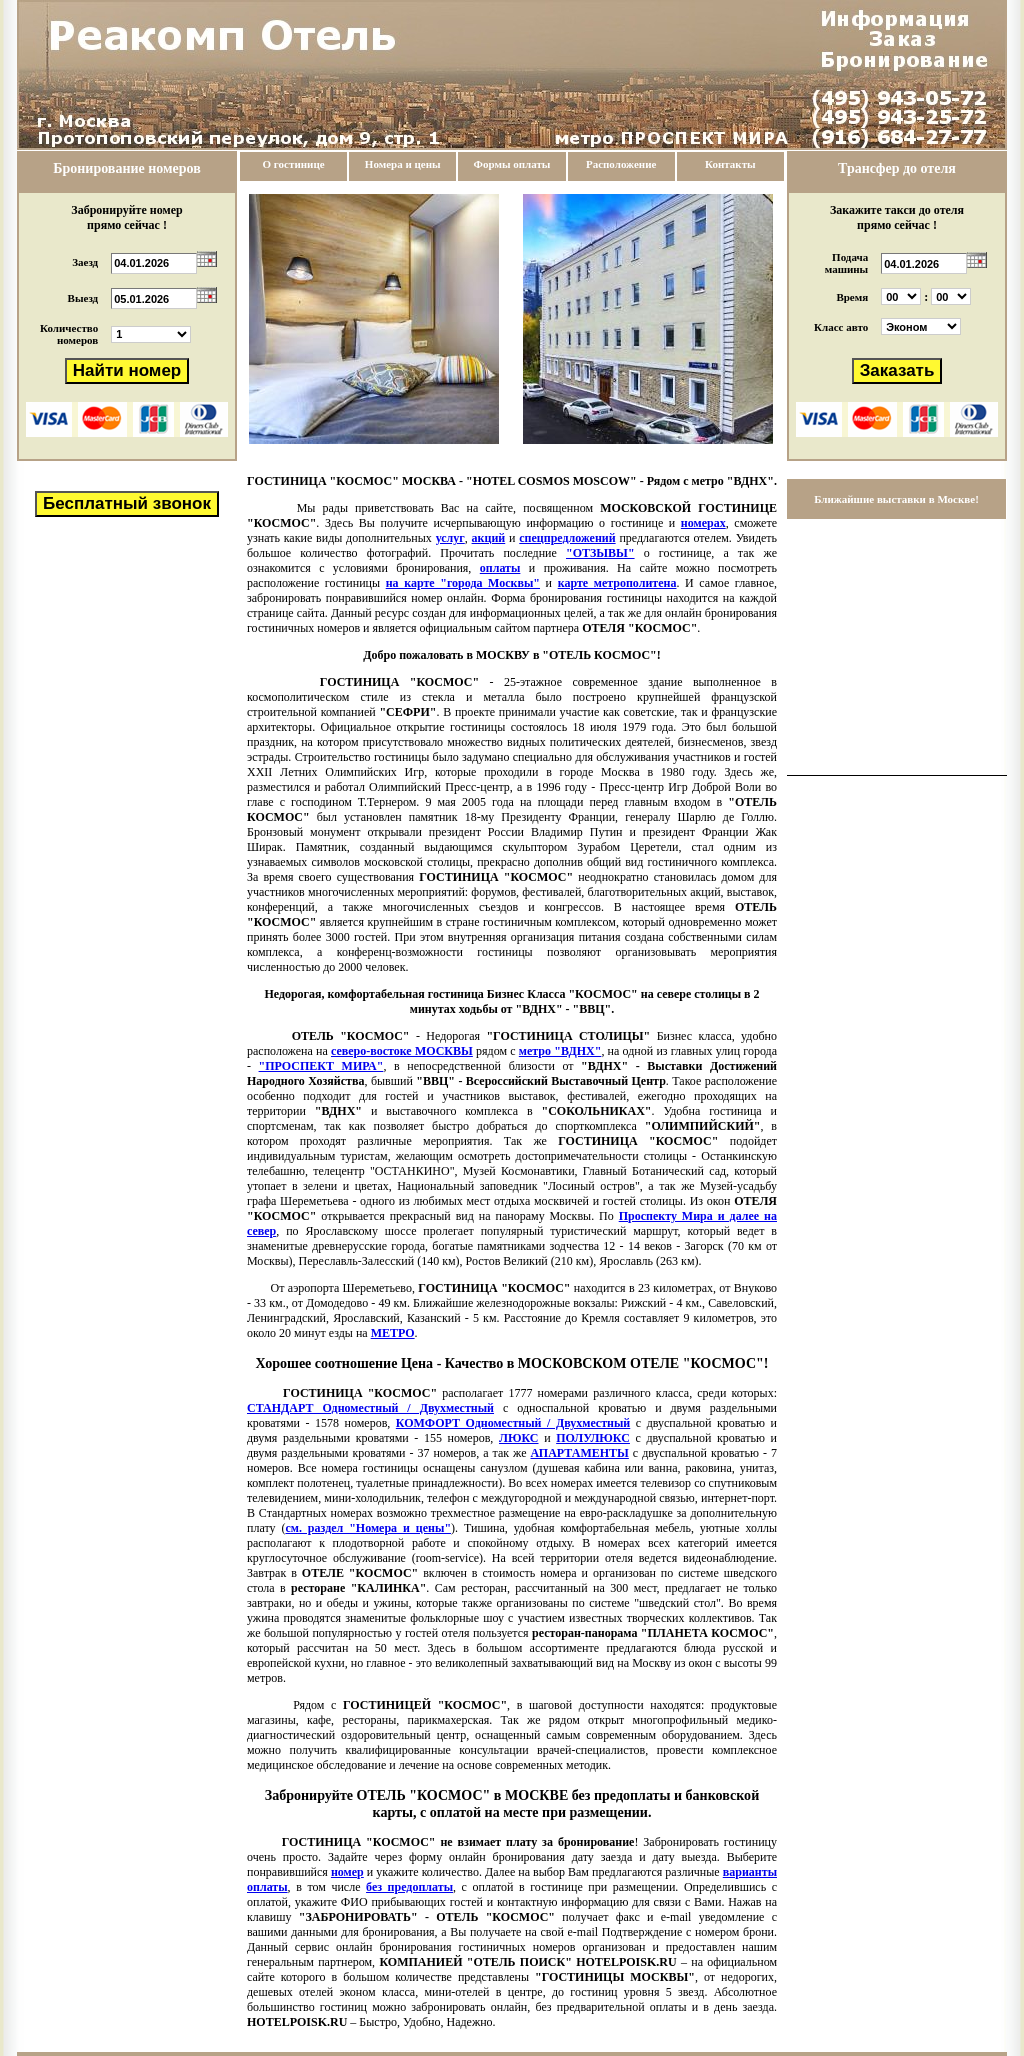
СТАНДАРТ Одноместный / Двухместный (370, 1408)
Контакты (730, 164)
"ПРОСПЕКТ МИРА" (321, 1066)
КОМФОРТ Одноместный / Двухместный (513, 1423)
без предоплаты (409, 1887)
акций (489, 538)
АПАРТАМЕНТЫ (580, 1453)
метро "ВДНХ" (560, 1051)
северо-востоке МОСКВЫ (402, 1051)
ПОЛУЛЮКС (593, 1438)
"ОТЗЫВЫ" (600, 553)
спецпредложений (567, 538)
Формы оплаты (511, 164)
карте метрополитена (617, 583)
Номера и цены (403, 164)
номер (347, 1872)
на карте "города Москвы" (463, 583)
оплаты (500, 568)
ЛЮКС (519, 1438)
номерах (703, 523)
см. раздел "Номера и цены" (368, 1528)
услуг (450, 538)
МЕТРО (393, 1333)
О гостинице (294, 164)
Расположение (621, 164)
